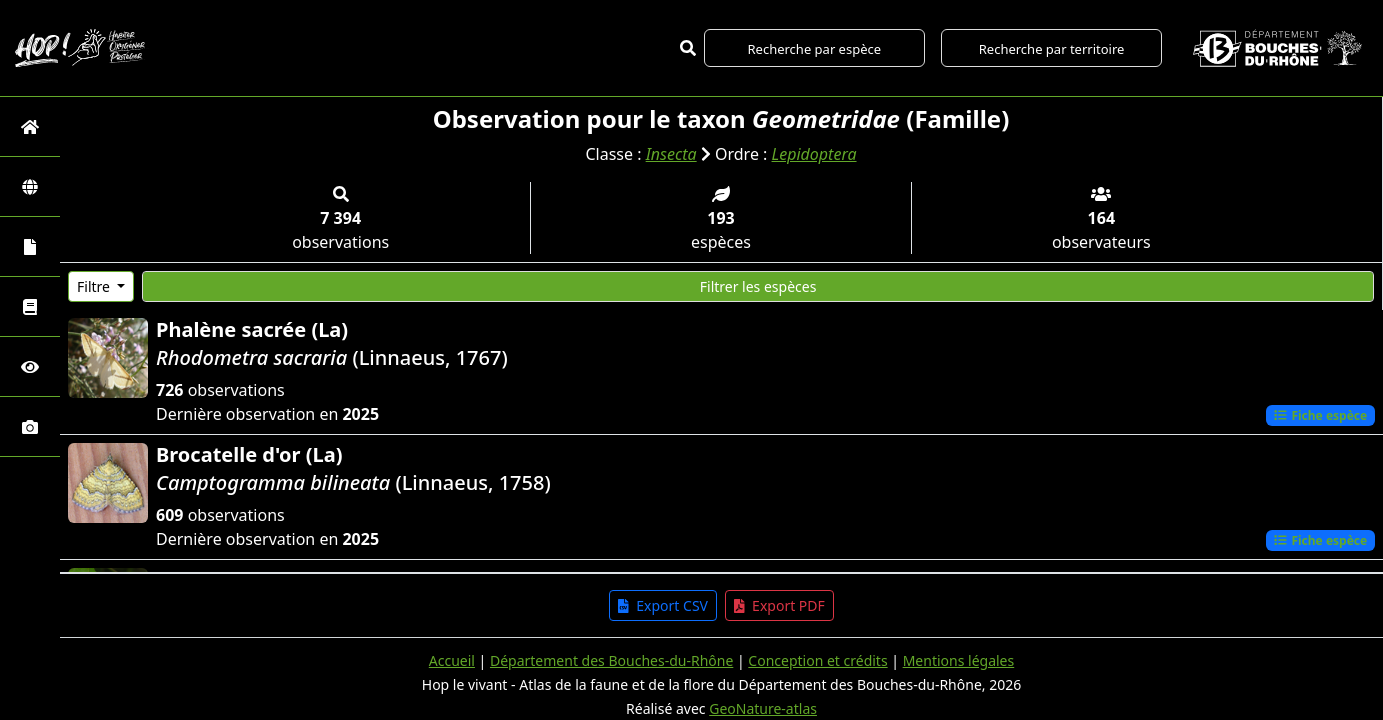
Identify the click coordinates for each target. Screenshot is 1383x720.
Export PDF (779, 605)
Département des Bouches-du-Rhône (611, 660)
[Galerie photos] (30, 426)
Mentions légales (959, 660)
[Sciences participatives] (30, 366)
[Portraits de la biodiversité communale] (30, 246)
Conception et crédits (817, 660)
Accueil (452, 660)
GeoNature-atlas (763, 708)
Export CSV (663, 605)
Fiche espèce (1320, 415)
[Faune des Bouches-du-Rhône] (30, 306)
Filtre (95, 286)
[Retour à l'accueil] (30, 126)
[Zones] (30, 186)
